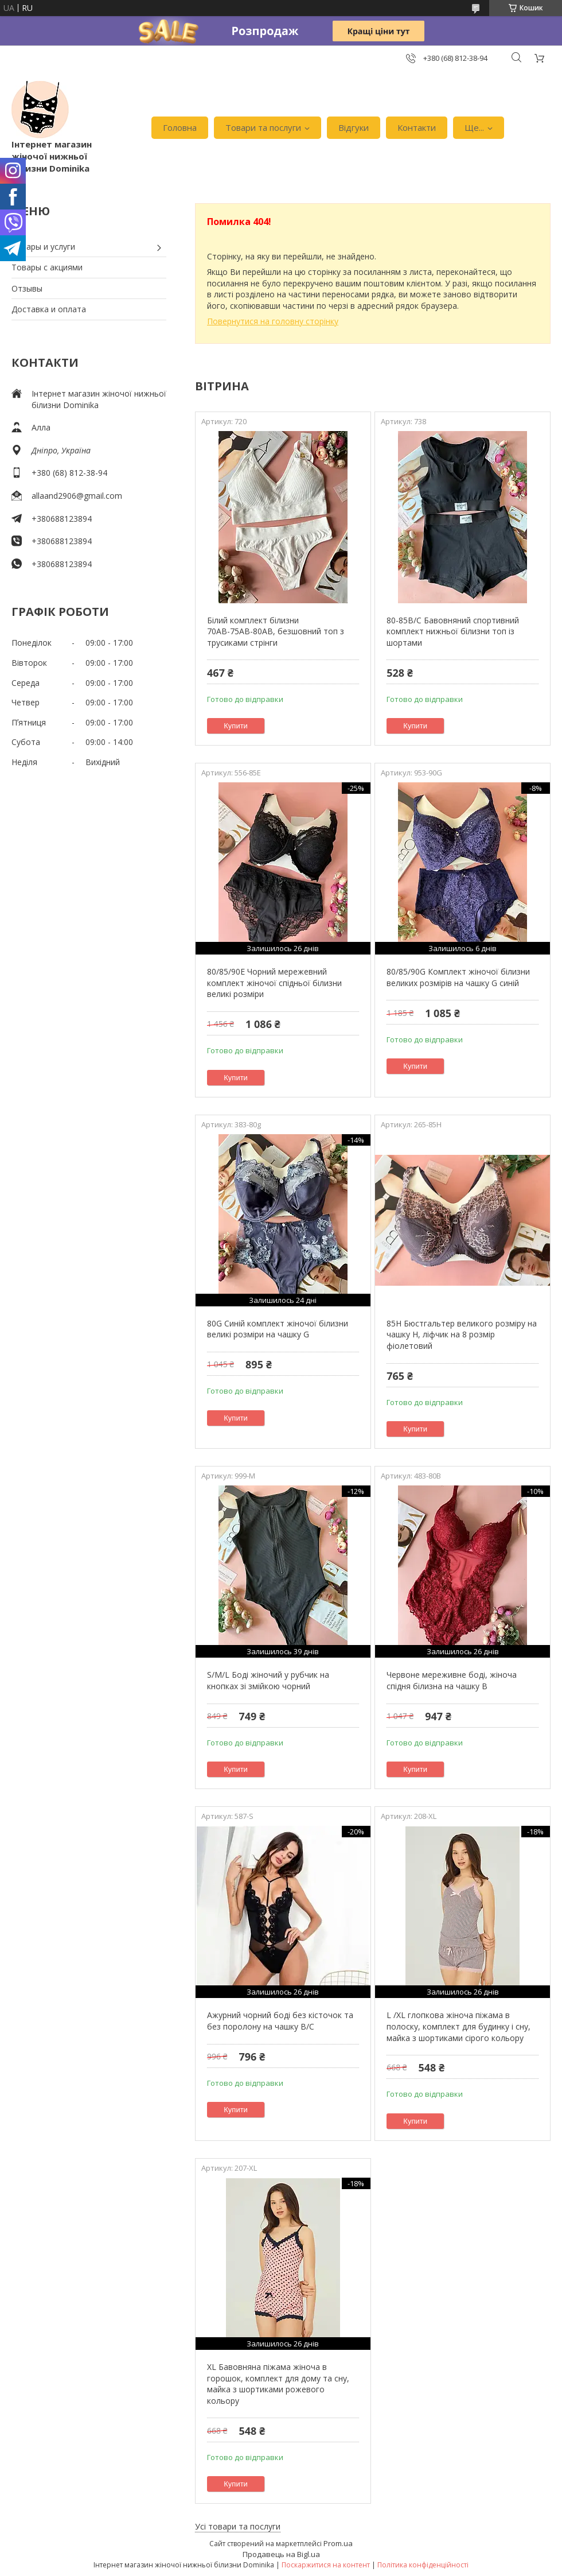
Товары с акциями (47, 267)
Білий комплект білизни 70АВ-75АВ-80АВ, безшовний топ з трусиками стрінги (275, 631)
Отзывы (26, 288)
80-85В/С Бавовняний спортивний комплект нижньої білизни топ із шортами (453, 631)
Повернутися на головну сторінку (272, 321)
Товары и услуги (43, 246)
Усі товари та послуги (237, 2526)
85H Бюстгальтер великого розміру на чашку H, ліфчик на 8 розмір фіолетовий (462, 1334)
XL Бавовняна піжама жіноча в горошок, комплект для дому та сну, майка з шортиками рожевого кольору (278, 2383)
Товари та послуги (263, 127)
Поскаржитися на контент (326, 2565)
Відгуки (353, 127)
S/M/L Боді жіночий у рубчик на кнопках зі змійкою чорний (268, 1680)
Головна (180, 127)
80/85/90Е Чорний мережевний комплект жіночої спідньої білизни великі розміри (274, 982)
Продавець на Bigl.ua (281, 2554)
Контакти (416, 127)
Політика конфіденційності (423, 2565)
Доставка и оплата (48, 309)
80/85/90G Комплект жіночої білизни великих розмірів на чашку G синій (458, 977)
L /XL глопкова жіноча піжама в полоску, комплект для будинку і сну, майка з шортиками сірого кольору (458, 2026)
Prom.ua (338, 2543)
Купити (236, 725)
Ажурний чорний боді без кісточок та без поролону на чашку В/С (280, 2020)
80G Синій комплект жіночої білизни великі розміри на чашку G (277, 1329)
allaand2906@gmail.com (77, 495)
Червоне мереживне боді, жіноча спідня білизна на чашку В (452, 1680)
